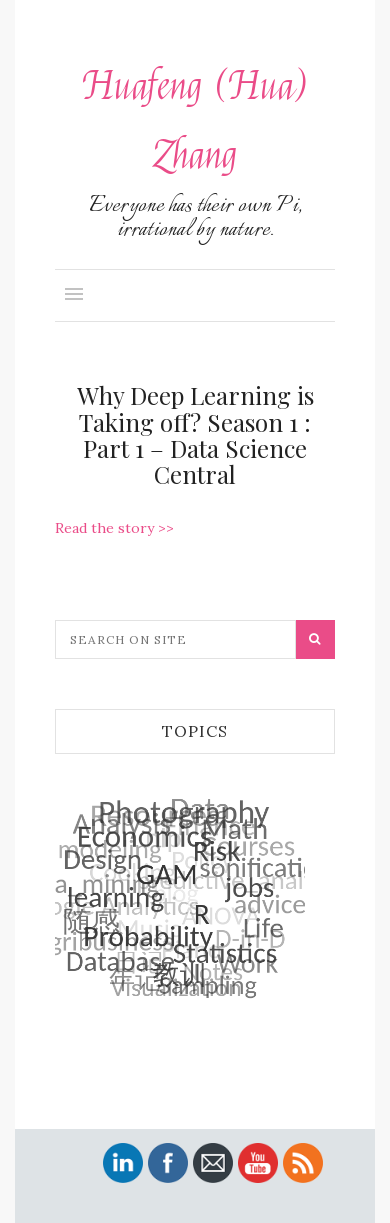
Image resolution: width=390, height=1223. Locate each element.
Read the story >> (114, 528)
